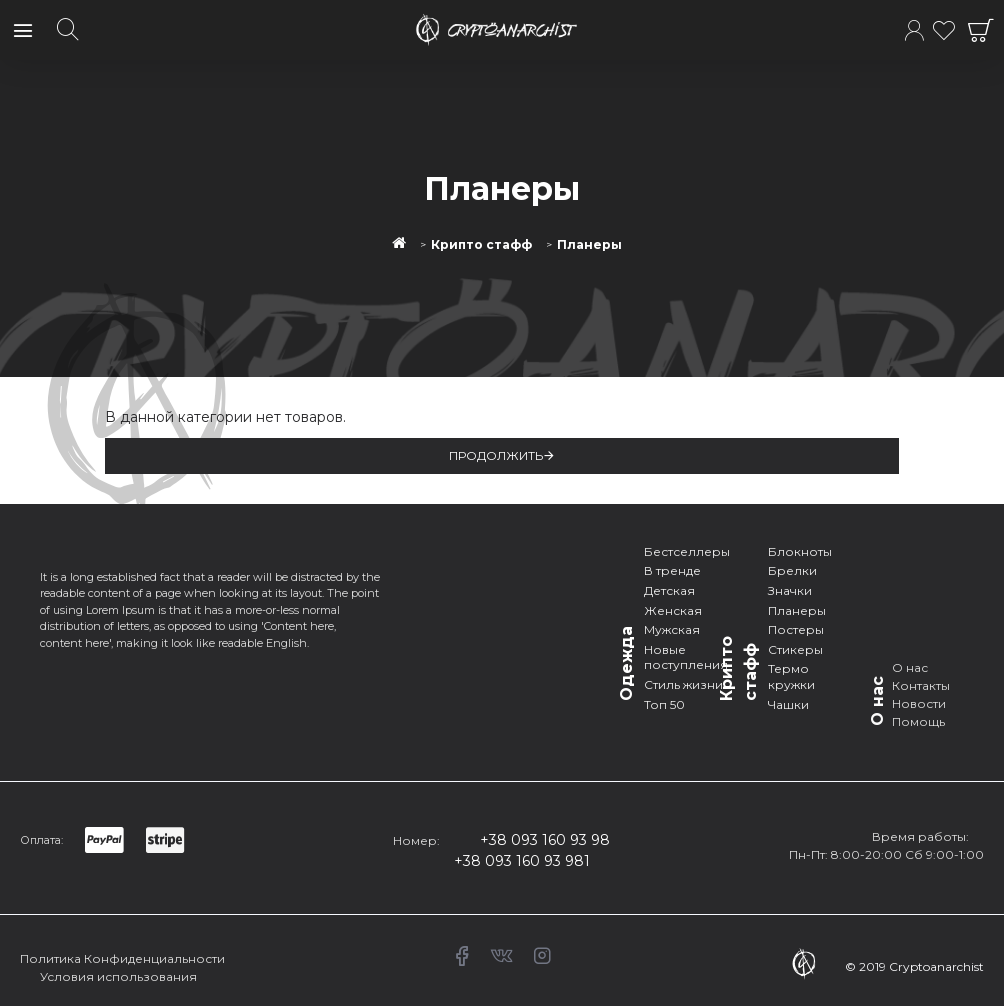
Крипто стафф (481, 245)
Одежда (626, 663)
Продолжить (496, 455)
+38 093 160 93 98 (545, 840)
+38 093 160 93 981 (522, 861)
